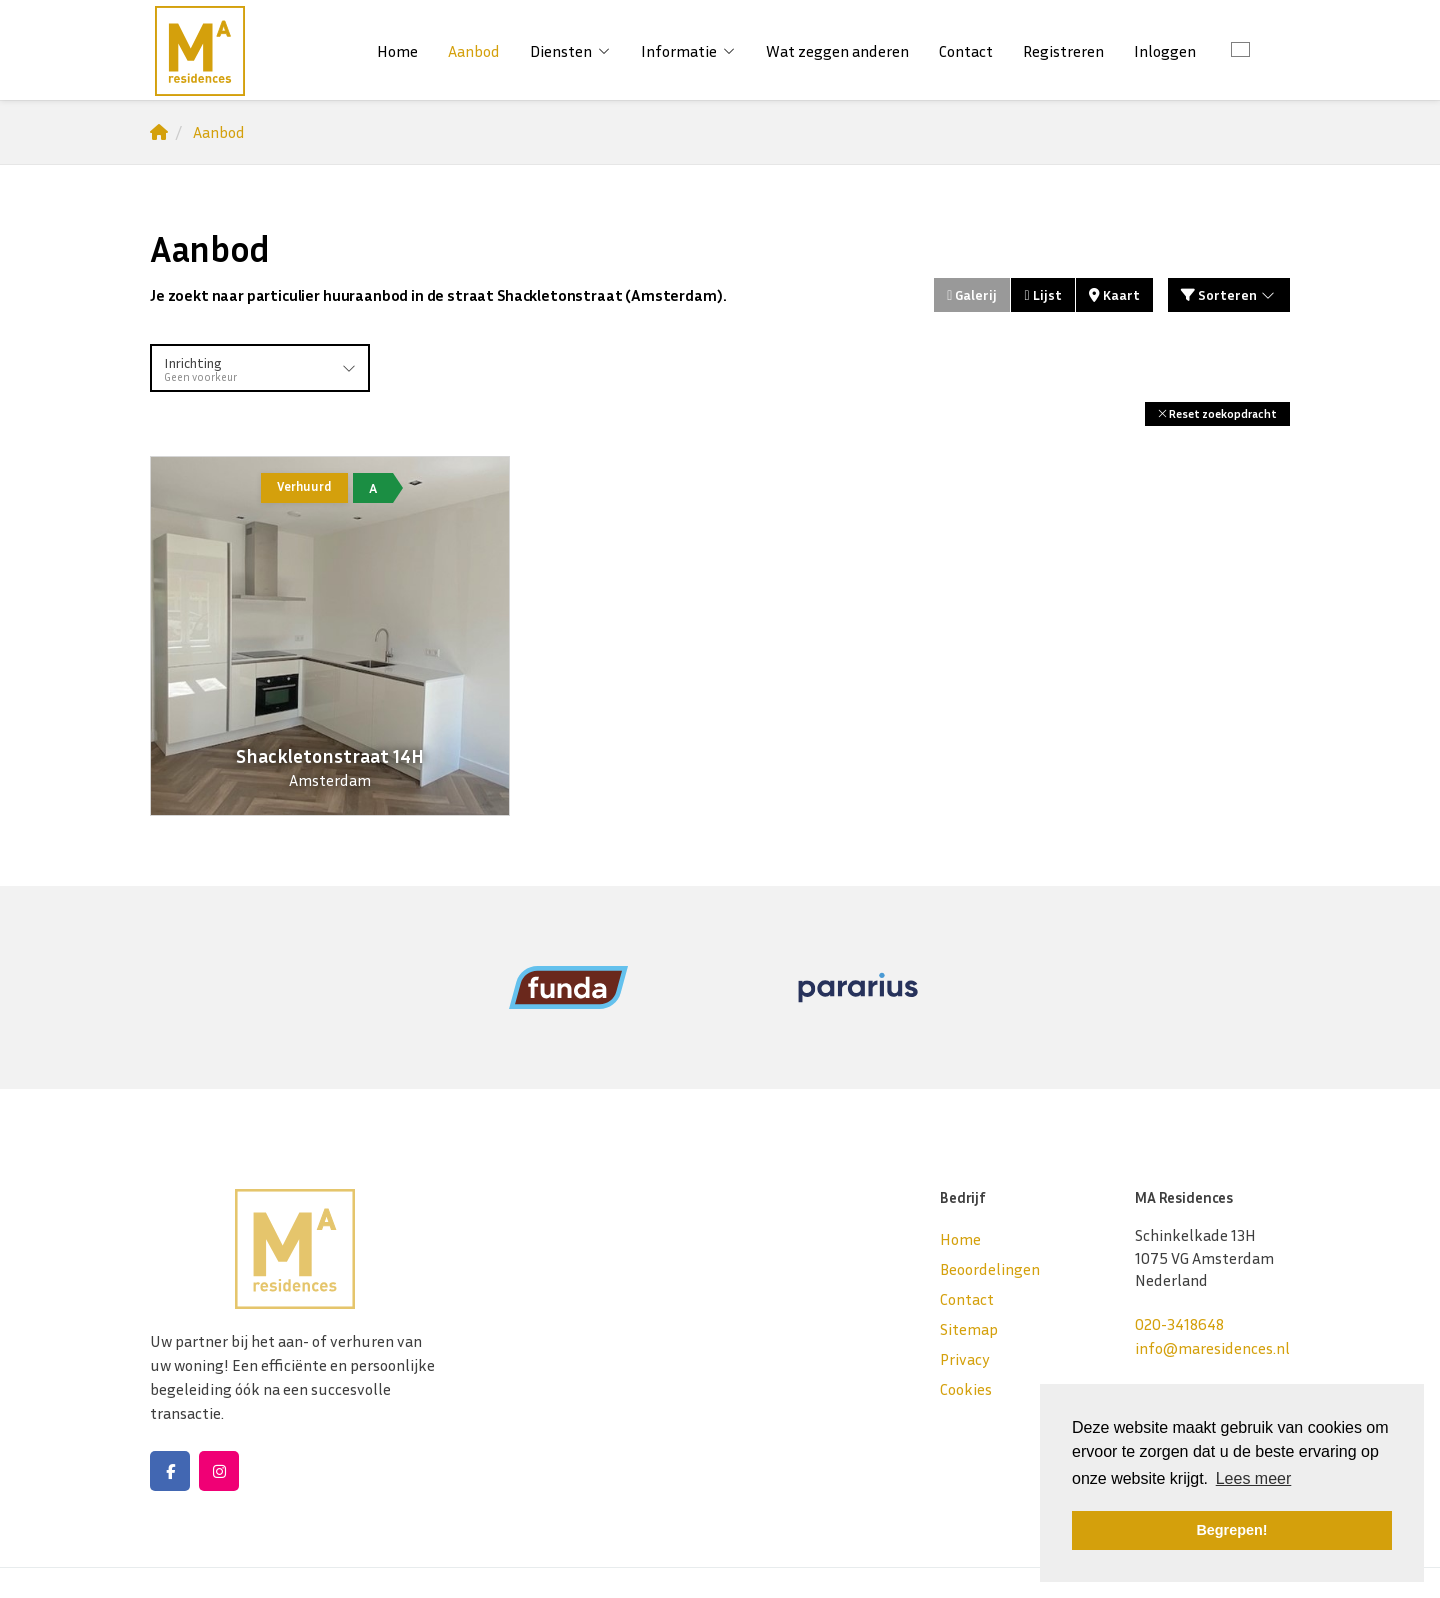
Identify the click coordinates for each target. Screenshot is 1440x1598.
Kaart (1114, 294)
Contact (966, 51)
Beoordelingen (990, 1269)
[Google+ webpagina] (219, 1471)
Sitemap (969, 1329)
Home (397, 51)
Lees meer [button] (1254, 1478)
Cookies (966, 1389)
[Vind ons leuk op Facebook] (170, 1471)
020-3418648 (1179, 1324)
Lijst (1042, 294)
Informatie (688, 51)
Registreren (1063, 51)
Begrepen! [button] (1231, 1530)
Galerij (972, 294)
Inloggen (1165, 51)
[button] (1217, 413)
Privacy (965, 1359)
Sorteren (1229, 294)
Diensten (570, 51)
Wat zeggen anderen (837, 51)
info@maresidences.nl (1212, 1348)
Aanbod (474, 51)
